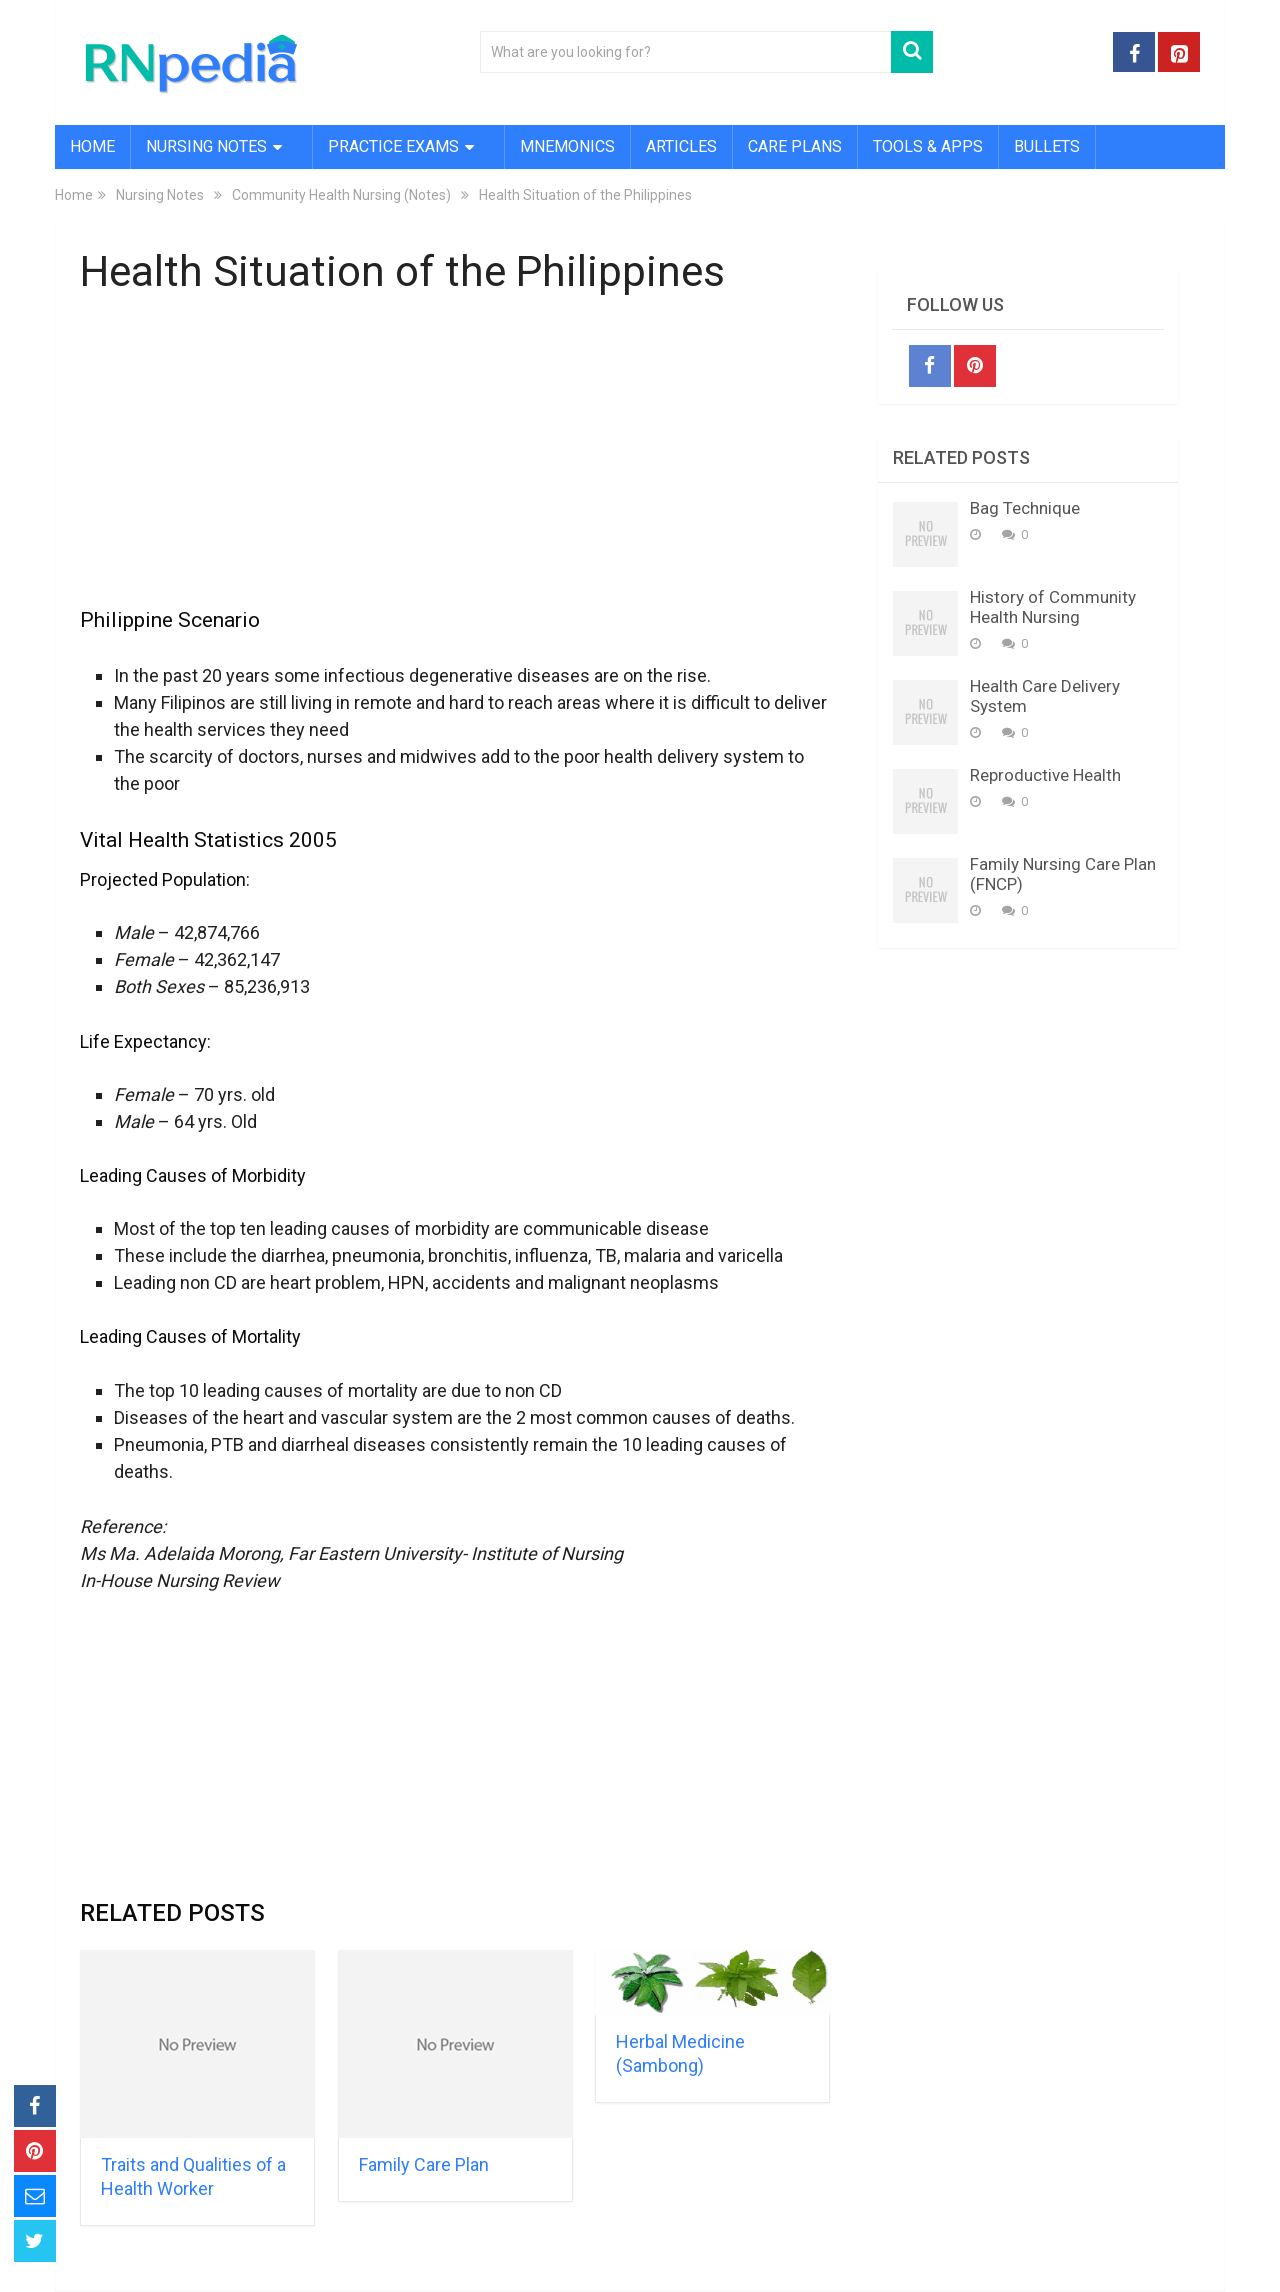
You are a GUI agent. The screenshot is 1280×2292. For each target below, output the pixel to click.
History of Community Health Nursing (1053, 607)
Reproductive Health (1045, 775)
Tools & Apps (928, 146)
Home (92, 146)
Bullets (1047, 146)
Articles (681, 146)
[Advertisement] (455, 463)
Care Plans (795, 146)
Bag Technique (1025, 508)
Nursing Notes (206, 146)
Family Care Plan (424, 2164)
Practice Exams (393, 146)
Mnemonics (567, 146)
